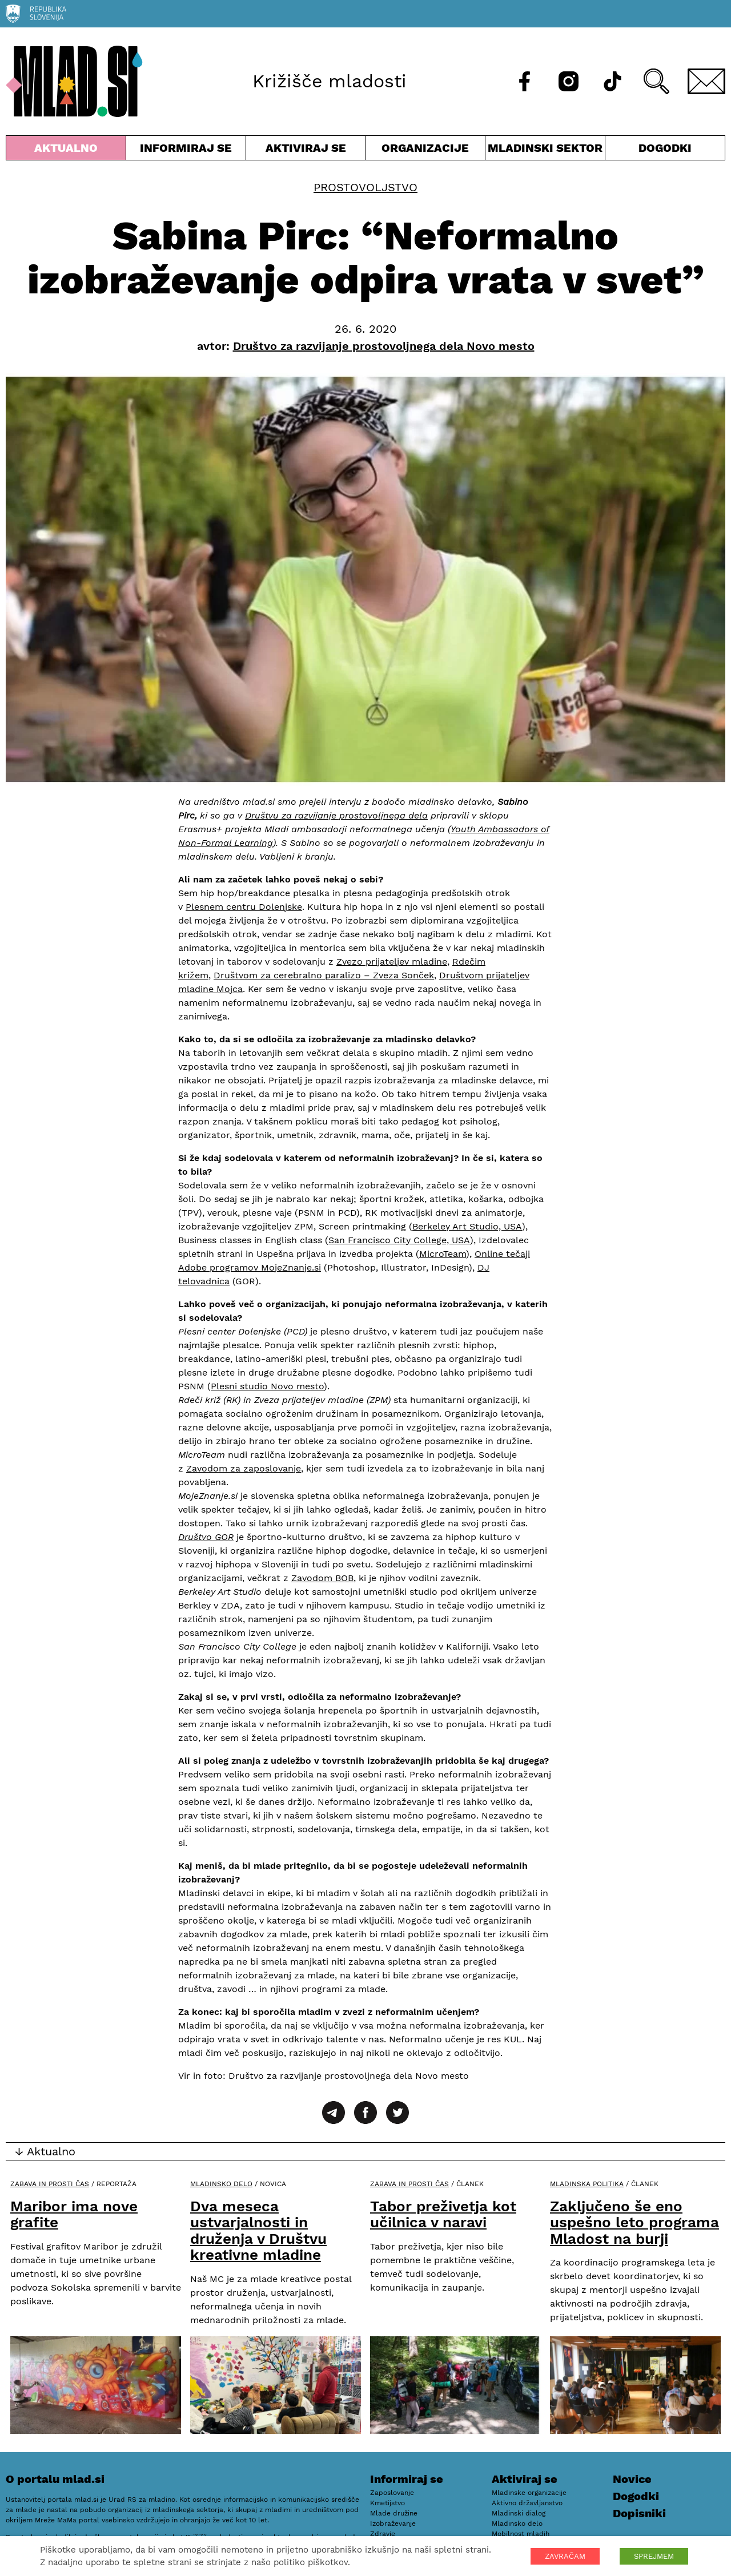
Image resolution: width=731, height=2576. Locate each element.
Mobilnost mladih (520, 2534)
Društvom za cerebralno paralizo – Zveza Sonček (324, 975)
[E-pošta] (706, 81)
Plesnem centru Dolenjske (244, 906)
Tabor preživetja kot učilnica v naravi (443, 2214)
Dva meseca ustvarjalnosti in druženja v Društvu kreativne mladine (258, 2231)
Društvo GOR (206, 1536)
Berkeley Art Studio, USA (467, 1226)
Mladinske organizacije (529, 2493)
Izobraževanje (393, 2523)
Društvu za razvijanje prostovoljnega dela (336, 815)
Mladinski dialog (518, 2513)
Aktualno (66, 150)
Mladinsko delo (221, 2184)
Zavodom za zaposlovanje (243, 1468)
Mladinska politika (587, 2184)
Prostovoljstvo (365, 187)
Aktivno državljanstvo (527, 2503)
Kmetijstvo (387, 2503)
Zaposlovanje (392, 2493)
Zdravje (382, 2534)
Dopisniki (639, 2513)
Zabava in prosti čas (49, 2184)
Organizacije (425, 150)
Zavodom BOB (322, 1578)
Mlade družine (393, 2513)
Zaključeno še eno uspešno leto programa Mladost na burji (634, 2222)
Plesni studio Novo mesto (267, 1386)
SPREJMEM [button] (654, 2556)
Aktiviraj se (306, 150)
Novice (632, 2479)
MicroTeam (442, 1253)
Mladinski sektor (545, 150)
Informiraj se (186, 150)
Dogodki (665, 148)
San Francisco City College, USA (399, 1240)
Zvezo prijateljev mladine (391, 961)
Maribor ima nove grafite (74, 2214)
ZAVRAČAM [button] (565, 2556)
